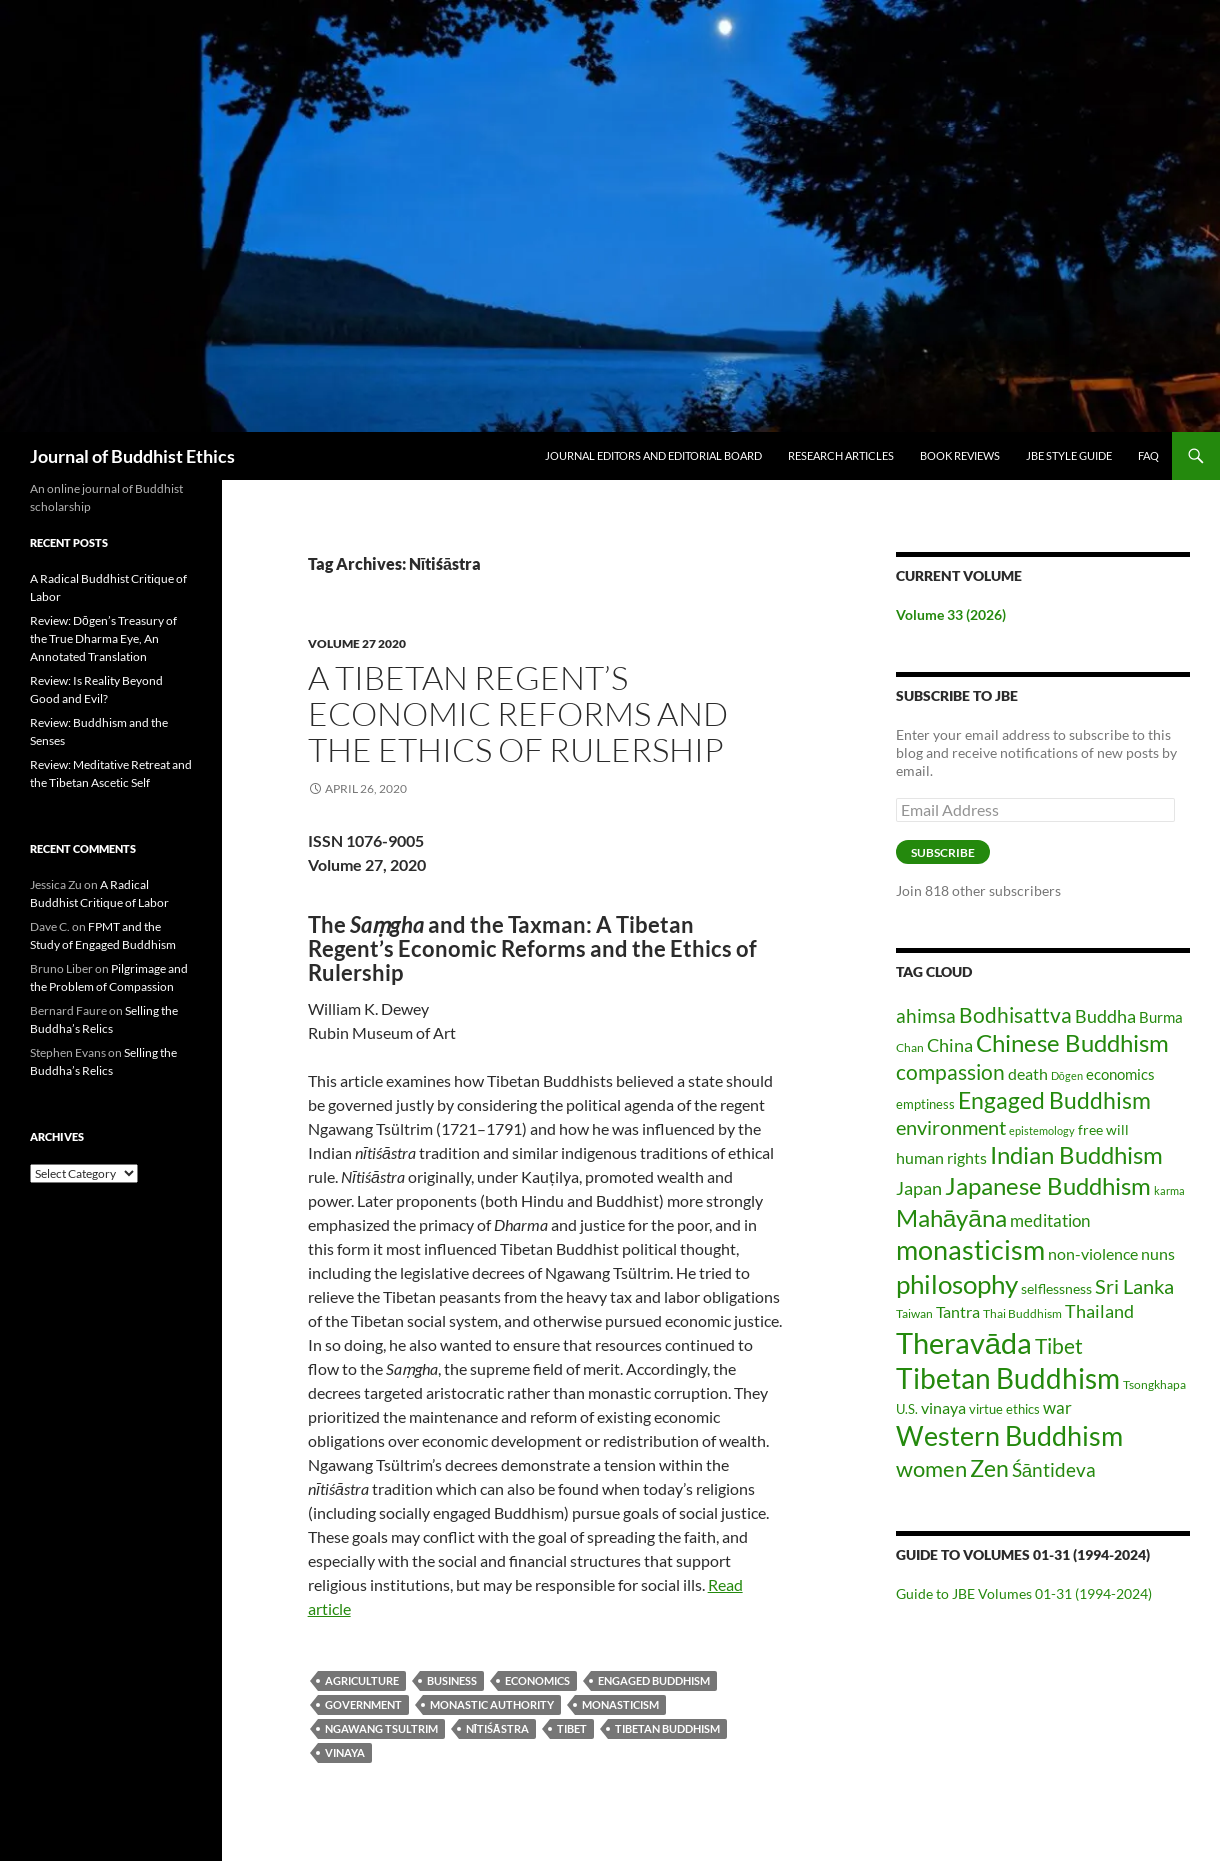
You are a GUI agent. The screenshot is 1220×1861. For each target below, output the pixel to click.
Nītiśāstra (497, 1728)
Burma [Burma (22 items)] (1161, 1017)
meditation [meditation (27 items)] (1050, 1220)
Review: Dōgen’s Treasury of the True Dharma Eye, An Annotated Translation (103, 638)
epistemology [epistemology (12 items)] (1042, 1130)
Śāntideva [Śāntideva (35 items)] (1054, 1469)
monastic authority (492, 1704)
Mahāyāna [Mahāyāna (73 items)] (951, 1217)
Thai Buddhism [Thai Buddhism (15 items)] (1022, 1313)
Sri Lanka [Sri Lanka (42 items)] (1134, 1286)
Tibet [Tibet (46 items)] (1059, 1345)
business (452, 1680)
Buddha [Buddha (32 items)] (1105, 1016)
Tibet (572, 1728)
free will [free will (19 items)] (1103, 1129)
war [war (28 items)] (1057, 1407)
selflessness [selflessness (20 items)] (1056, 1288)
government (363, 1704)
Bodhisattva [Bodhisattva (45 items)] (1015, 1015)
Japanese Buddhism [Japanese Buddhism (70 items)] (1048, 1185)
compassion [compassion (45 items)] (950, 1072)
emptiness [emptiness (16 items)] (925, 1104)
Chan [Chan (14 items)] (910, 1047)
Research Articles (841, 455)
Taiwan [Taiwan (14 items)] (914, 1313)
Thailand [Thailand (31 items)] (1099, 1311)
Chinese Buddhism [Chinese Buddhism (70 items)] (1072, 1042)
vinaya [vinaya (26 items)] (943, 1408)
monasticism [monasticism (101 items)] (970, 1249)
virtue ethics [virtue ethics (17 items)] (1004, 1409)
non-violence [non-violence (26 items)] (1093, 1254)
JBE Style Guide (1069, 455)
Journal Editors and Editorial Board (653, 455)
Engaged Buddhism (654, 1680)
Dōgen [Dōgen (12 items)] (1067, 1075)
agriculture (362, 1680)
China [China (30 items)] (950, 1045)
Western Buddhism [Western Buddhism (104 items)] (1009, 1435)
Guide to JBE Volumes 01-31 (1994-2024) (1024, 1593)
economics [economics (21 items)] (1120, 1074)
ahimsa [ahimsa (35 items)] (926, 1015)
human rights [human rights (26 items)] (941, 1158)
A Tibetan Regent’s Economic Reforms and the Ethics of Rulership (518, 713)
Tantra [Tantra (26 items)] (958, 1312)
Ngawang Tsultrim (381, 1728)
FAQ (1148, 455)
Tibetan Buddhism (667, 1728)
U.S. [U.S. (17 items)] (907, 1409)
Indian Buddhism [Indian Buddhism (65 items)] (1076, 1155)
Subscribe (943, 852)
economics (537, 1680)
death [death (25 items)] (1028, 1073)
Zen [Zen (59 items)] (989, 1468)
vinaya (345, 1752)
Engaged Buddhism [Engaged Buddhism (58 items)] (1054, 1100)
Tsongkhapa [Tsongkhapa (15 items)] (1154, 1384)
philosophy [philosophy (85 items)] (957, 1284)
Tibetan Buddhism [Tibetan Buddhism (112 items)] (1008, 1378)
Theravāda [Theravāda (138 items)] (964, 1342)
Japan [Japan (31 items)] (919, 1188)
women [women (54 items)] (931, 1468)
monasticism (620, 1704)
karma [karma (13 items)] (1169, 1190)
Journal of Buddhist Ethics (132, 456)
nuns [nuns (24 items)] (1158, 1253)
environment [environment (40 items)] (951, 1127)
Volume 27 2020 (357, 643)
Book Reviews (960, 455)
